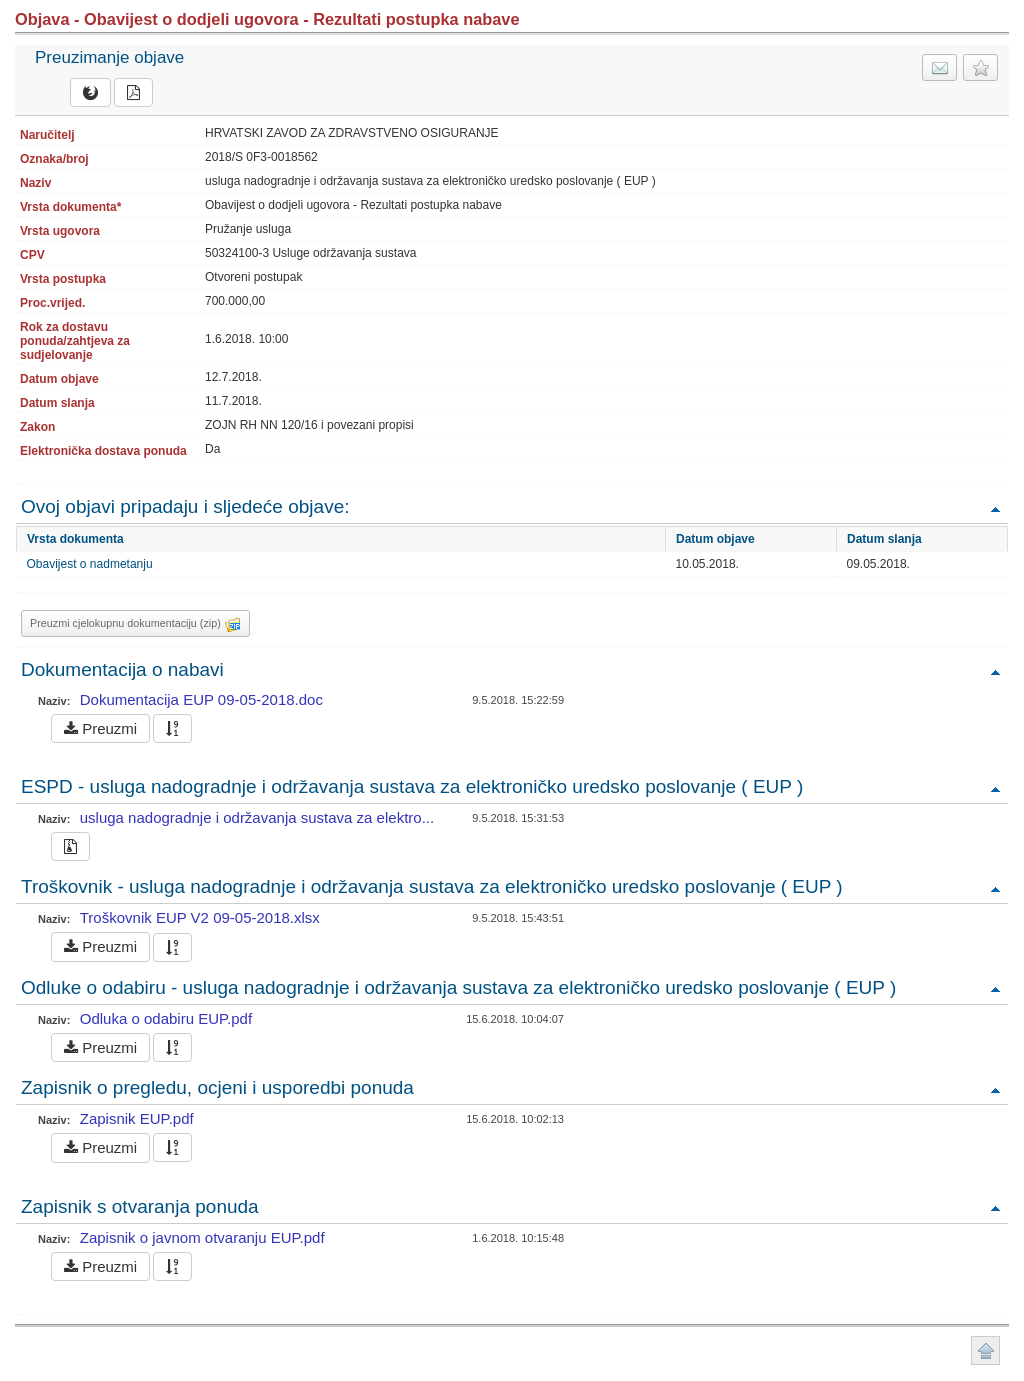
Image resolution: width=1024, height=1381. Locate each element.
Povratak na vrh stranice (985, 1350)
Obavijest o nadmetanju (90, 564)
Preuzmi (100, 728)
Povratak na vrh (995, 508)
